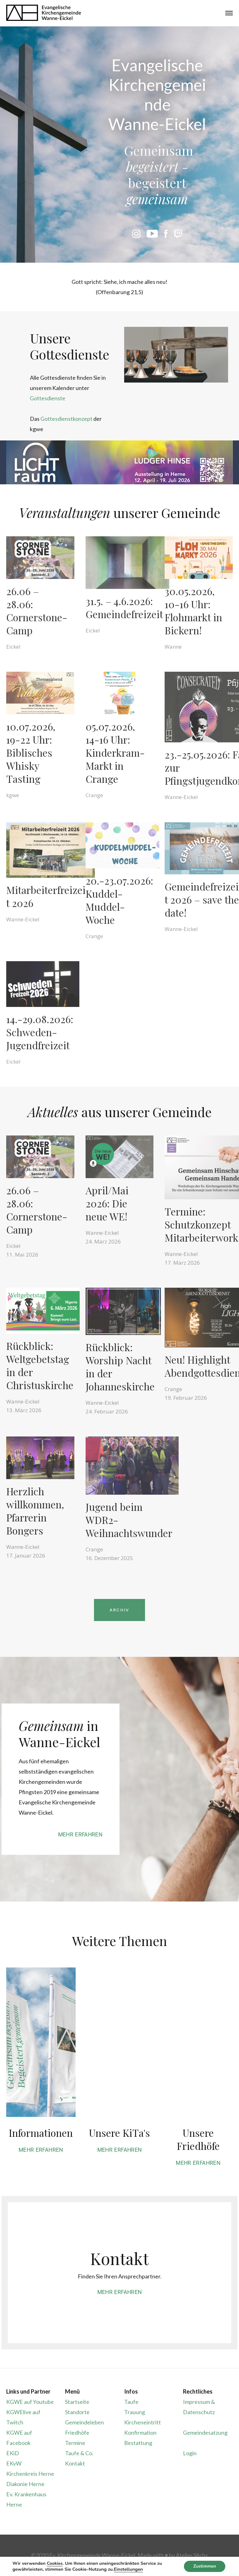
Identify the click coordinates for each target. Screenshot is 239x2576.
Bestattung (138, 2442)
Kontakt (75, 2463)
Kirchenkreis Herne (30, 2473)
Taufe (131, 2401)
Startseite (77, 2401)
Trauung (134, 2412)
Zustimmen (204, 2566)
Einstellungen (131, 2569)
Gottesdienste (47, 398)
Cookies (54, 2563)
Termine (75, 2442)
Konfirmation (140, 2432)
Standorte (77, 2412)
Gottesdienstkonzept (66, 418)
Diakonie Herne (25, 2483)
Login (190, 2453)
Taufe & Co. (79, 2453)
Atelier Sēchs (192, 2555)
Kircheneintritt (142, 2422)
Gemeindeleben (84, 2422)
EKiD (12, 2453)
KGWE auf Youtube (30, 2401)
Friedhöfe (77, 2432)
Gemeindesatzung (205, 2432)
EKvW (13, 2463)
